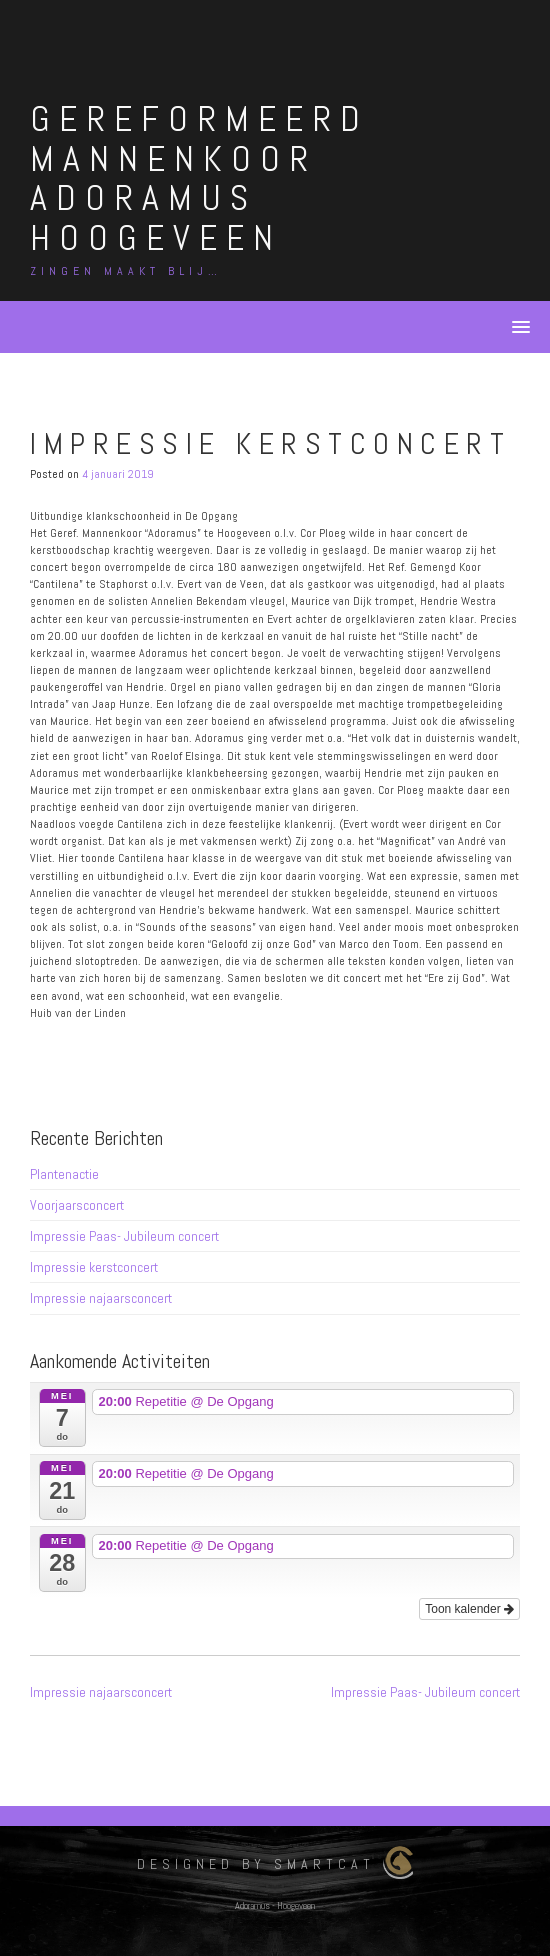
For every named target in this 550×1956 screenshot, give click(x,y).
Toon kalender (469, 1609)
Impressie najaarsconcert (101, 1298)
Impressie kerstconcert (94, 1267)
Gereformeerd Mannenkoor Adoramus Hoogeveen (199, 178)
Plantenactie (64, 1174)
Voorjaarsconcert (77, 1205)
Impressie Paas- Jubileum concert (124, 1236)
